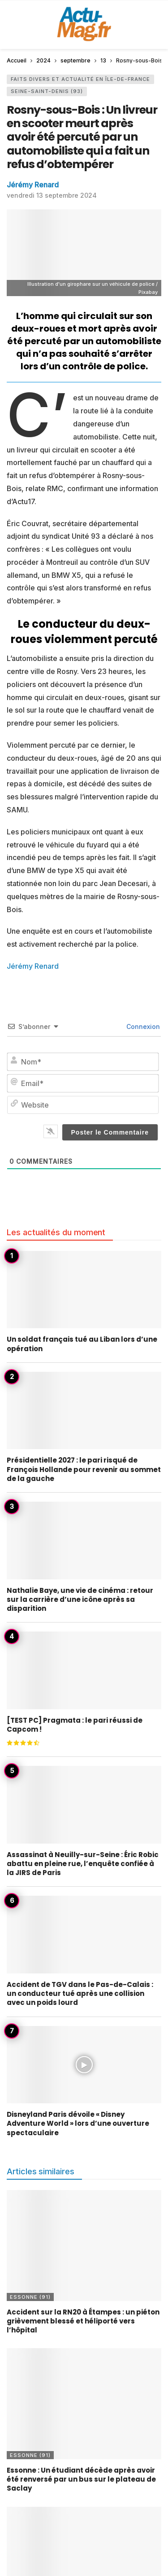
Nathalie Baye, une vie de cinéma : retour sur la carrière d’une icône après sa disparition (80, 1600)
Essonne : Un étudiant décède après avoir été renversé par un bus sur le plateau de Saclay (81, 2479)
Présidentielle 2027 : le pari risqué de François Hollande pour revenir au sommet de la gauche (84, 1469)
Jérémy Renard (33, 184)
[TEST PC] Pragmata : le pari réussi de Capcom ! (74, 1725)
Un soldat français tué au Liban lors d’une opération (82, 1344)
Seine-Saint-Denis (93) (47, 91)
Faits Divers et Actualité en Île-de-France (80, 79)
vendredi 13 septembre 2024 (52, 195)
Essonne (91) (30, 2297)
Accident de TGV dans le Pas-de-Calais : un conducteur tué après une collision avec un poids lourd (80, 1994)
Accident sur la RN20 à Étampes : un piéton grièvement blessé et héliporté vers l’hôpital (83, 2321)
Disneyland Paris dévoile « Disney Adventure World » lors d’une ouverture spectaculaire (78, 2123)
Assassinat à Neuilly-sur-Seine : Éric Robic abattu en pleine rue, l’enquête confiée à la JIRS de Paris (83, 1864)
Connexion (142, 1026)
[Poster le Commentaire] (110, 1132)
